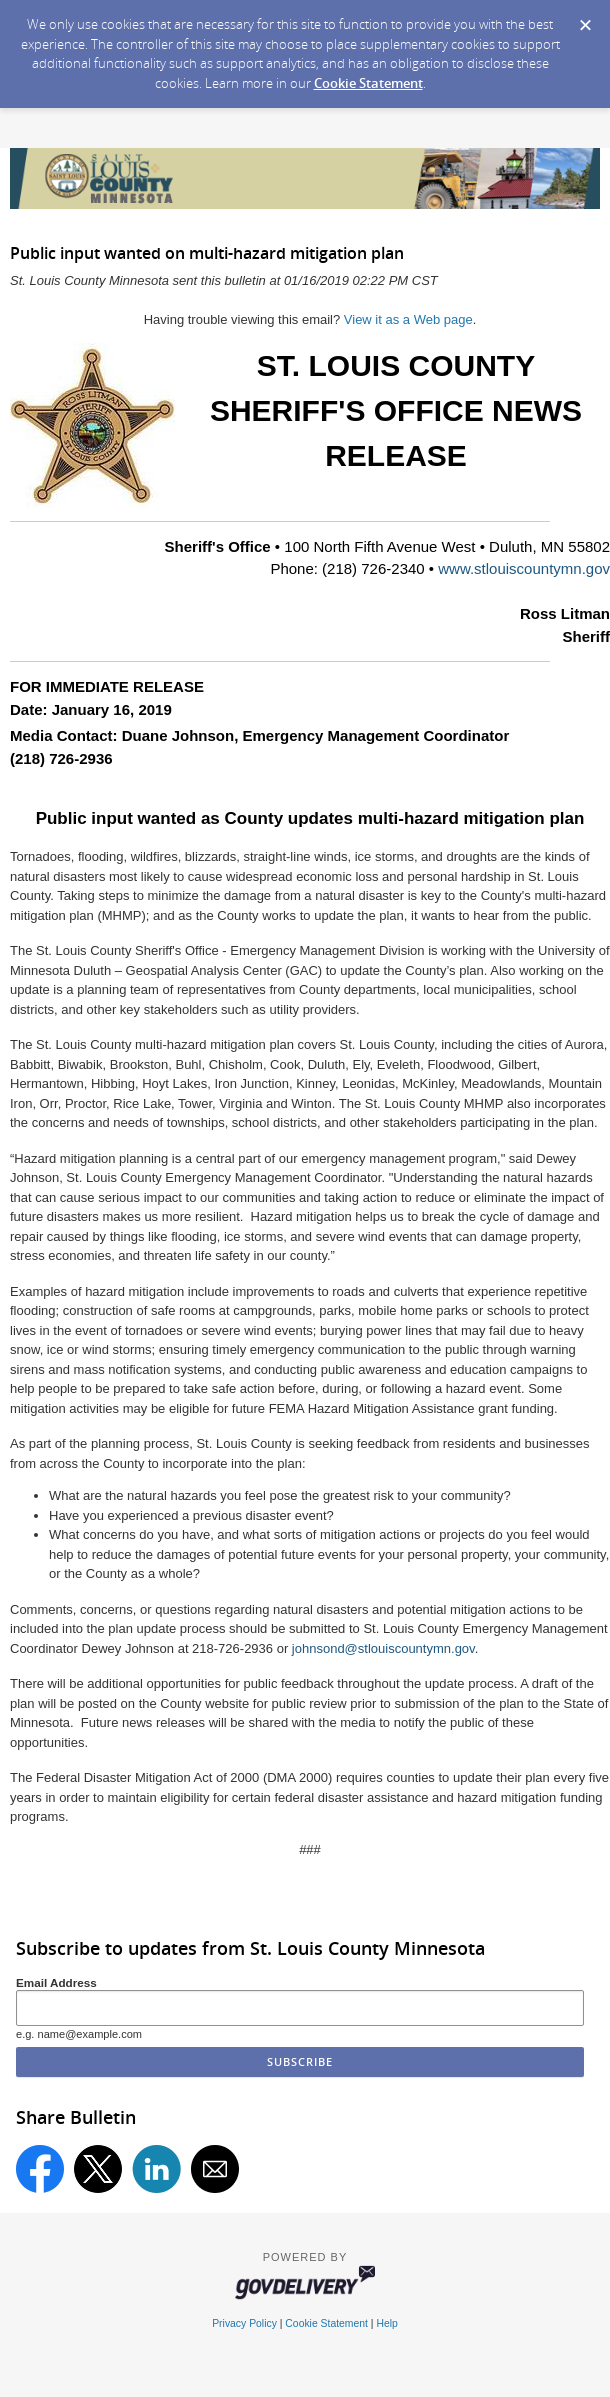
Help (386, 2323)
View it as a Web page (408, 319)
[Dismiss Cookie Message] (585, 19)
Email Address (56, 1982)
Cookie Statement (368, 83)
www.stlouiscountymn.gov (524, 568)
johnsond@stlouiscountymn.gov (383, 1648)
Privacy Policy (244, 2323)
